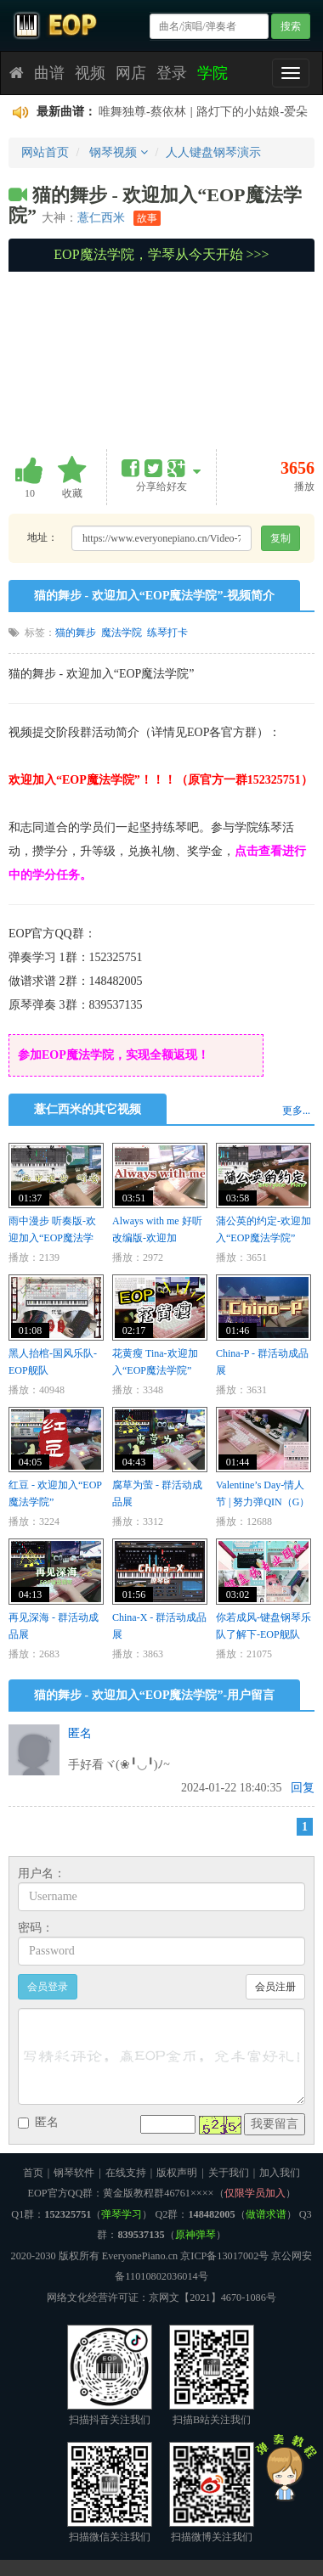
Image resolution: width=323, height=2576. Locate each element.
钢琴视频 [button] (118, 152)
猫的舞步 (75, 632)
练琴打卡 (167, 632)
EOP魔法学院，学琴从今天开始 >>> (161, 254)
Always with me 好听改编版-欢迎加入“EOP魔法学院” (157, 1238)
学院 (212, 73)
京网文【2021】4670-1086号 (212, 2297)
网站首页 (45, 152)
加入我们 (279, 2173)
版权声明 (176, 2173)
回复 (302, 1787)
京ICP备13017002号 (224, 2256)
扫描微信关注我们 (109, 2492)
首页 (33, 2173)
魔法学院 (121, 632)
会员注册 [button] (275, 1987)
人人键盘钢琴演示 (213, 152)
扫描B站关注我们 (211, 2375)
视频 (90, 73)
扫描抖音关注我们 (109, 2375)
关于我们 (228, 2173)
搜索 (290, 26)
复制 (280, 538)
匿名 (80, 1733)
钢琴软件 (74, 2173)
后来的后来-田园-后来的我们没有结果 (198, 112)
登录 (171, 73)
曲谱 (49, 73)
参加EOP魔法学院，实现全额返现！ (113, 1055)
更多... (296, 1110)
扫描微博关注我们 (211, 2492)
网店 (131, 73)
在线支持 (125, 2173)
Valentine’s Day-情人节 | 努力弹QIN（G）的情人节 (262, 1502)
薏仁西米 (101, 217)
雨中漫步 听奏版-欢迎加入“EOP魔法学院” (52, 1238)
